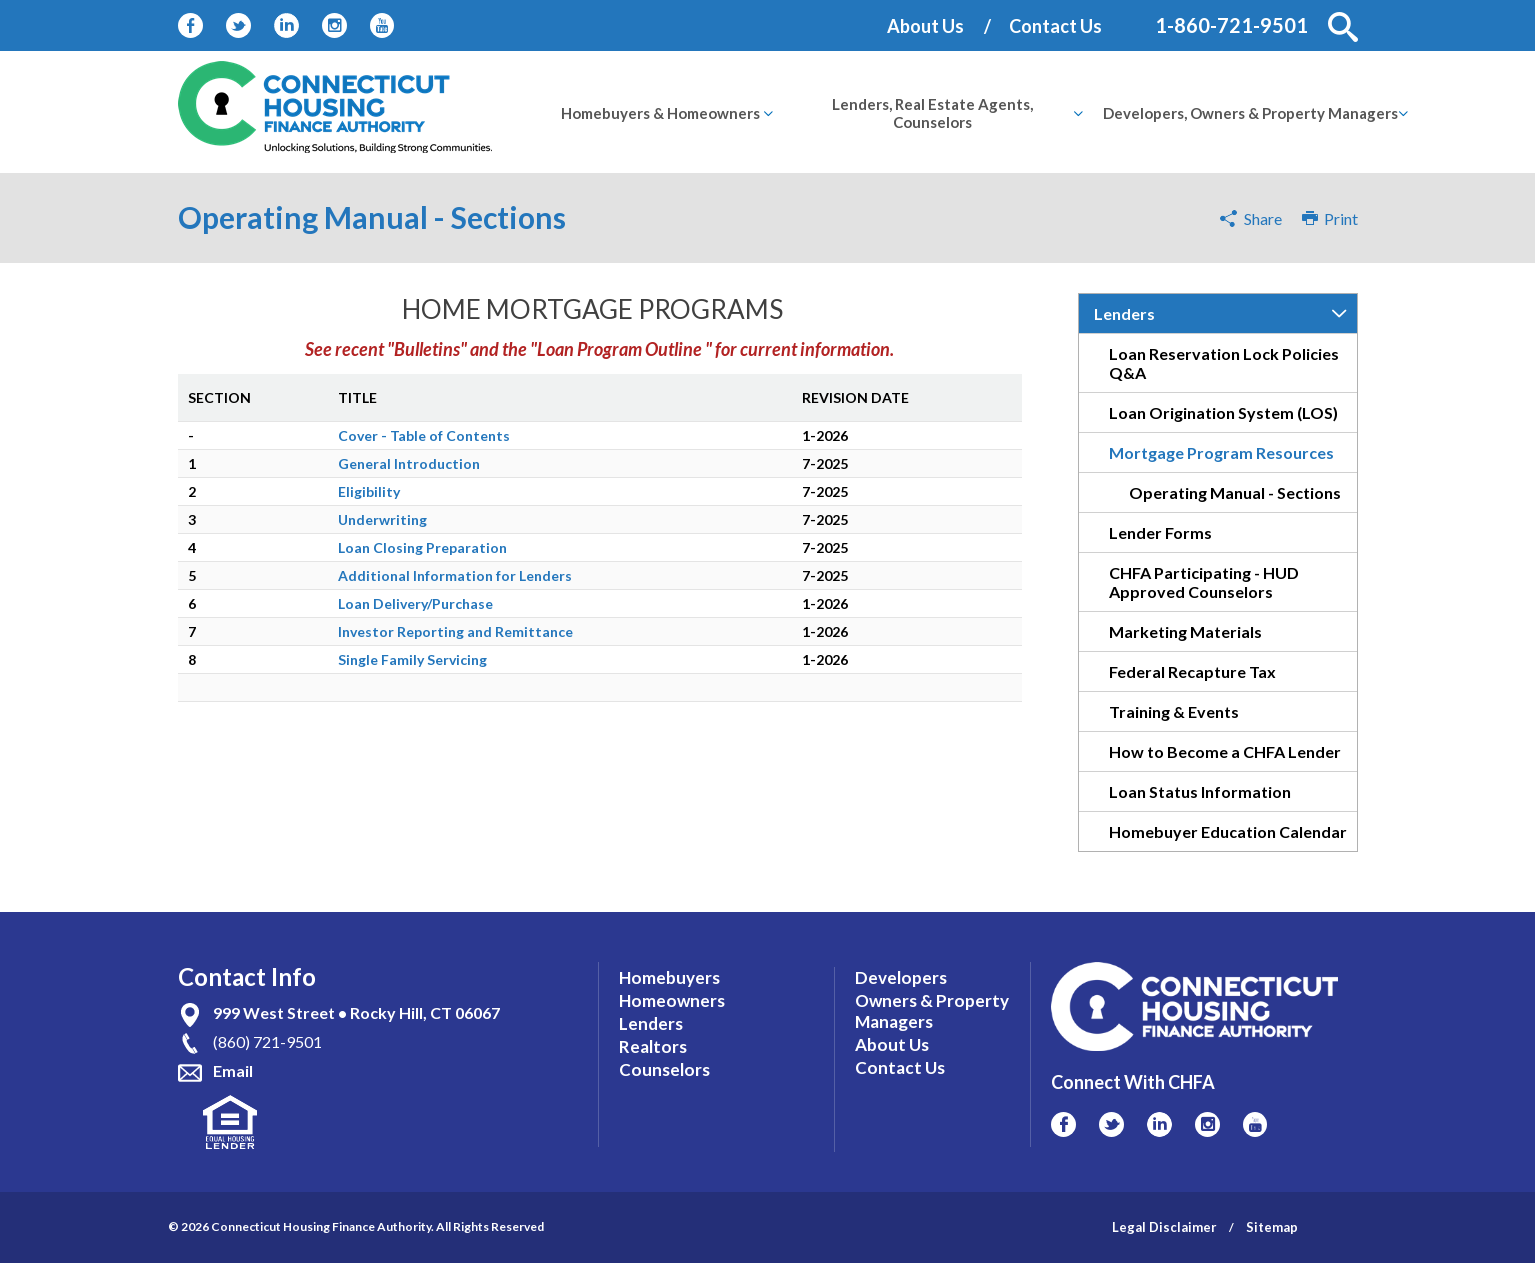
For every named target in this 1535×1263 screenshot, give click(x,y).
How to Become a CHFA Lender (1225, 751)
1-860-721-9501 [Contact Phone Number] (1231, 25)
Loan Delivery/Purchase (415, 603)
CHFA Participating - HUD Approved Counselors (1204, 582)
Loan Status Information (1200, 791)
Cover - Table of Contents (424, 435)
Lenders (1124, 313)
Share (1263, 218)
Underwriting (382, 519)
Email (233, 1070)
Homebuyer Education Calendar (1228, 831)
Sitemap (1272, 1227)
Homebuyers (669, 977)
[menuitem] (660, 113)
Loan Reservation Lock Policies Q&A (1224, 363)
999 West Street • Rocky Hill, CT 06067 (356, 1012)
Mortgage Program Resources (1221, 452)
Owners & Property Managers (932, 1011)
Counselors (664, 1069)
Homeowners (672, 1000)
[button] (1343, 27)
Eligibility (369, 491)
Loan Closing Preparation (422, 547)
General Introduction (409, 463)
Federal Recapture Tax (1192, 671)
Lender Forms (1160, 532)
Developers (901, 977)
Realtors (653, 1046)
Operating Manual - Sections (1235, 492)
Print (1330, 218)
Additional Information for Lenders (455, 575)
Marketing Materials (1185, 631)
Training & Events (1174, 711)
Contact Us (1055, 26)
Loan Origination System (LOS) (1223, 412)
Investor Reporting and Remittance (455, 631)
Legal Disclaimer (1164, 1227)
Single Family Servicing (412, 659)
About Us (925, 26)
